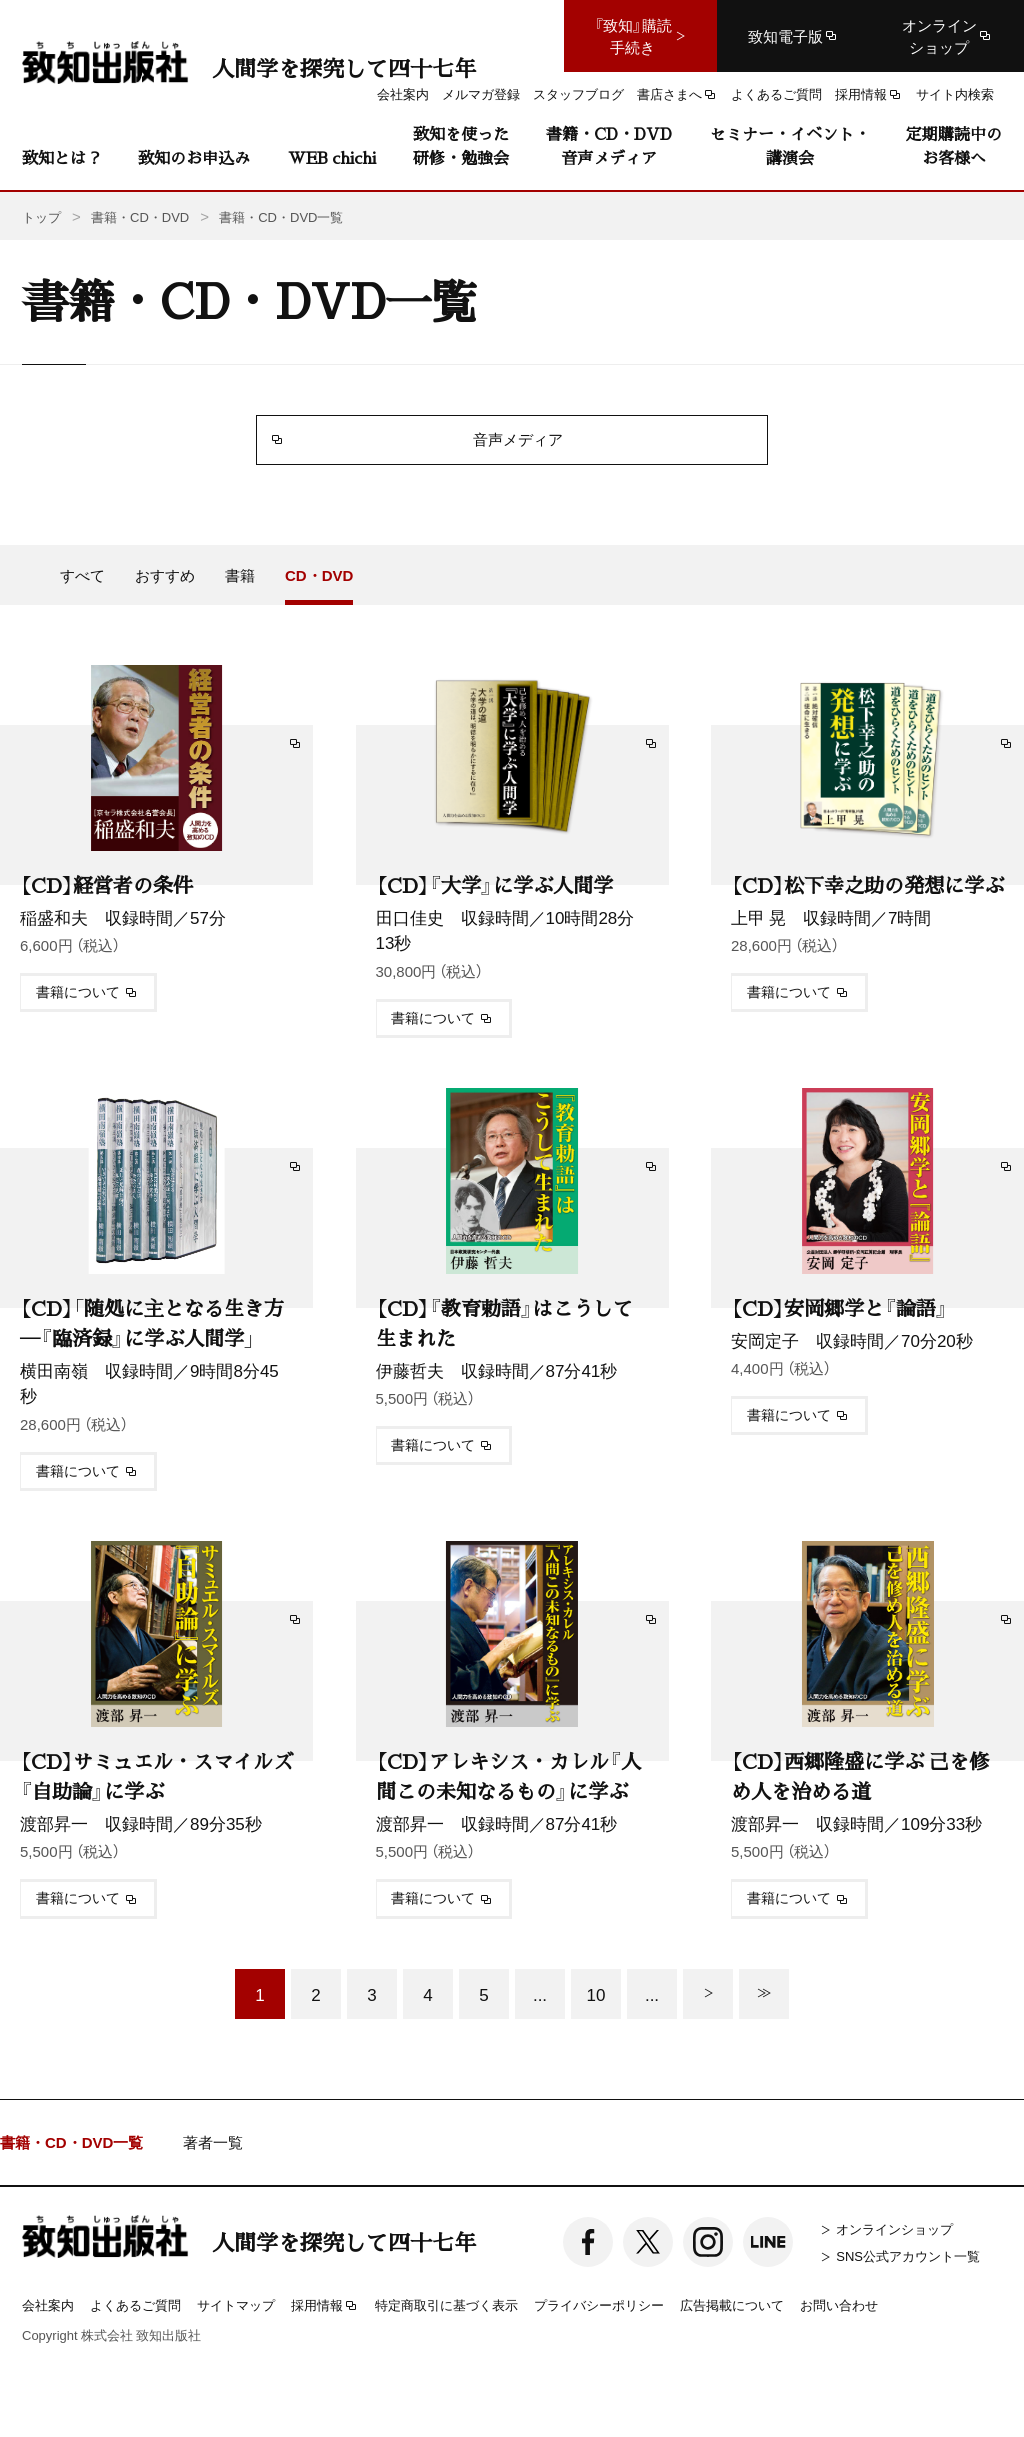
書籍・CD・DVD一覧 (71, 2142)
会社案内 (48, 2304)
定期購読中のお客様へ (954, 145)
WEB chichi (332, 157)
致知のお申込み (194, 157)
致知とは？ (62, 157)
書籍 (240, 575)
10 (596, 1993)
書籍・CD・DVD (140, 216)
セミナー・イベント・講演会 (790, 145)
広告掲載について (732, 2304)
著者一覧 (213, 2142)
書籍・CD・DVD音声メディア (609, 145)
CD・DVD (319, 575)
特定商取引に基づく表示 (446, 2304)
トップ (41, 216)
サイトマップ (236, 2304)
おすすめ (165, 575)
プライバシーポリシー (599, 2304)
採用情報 (325, 2306)
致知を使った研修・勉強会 (461, 145)
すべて (82, 575)
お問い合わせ (839, 2304)
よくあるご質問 (135, 2304)
